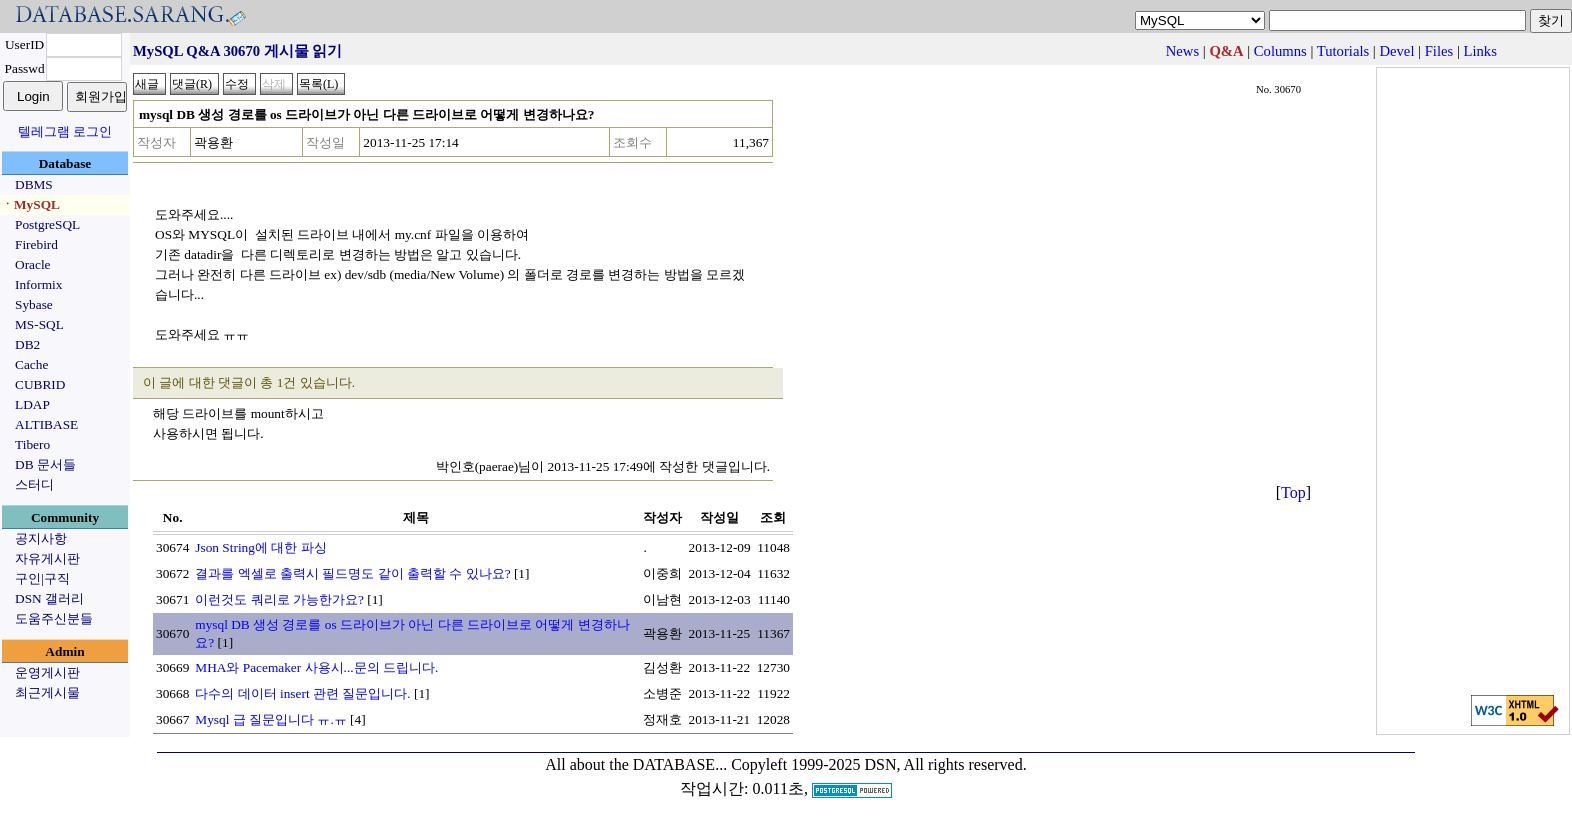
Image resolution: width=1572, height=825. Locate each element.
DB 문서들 (45, 464)
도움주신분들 (54, 618)
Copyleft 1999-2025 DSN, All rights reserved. (879, 764)
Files (1439, 51)
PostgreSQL (47, 224)
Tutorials (1343, 51)
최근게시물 (47, 692)
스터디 (34, 484)
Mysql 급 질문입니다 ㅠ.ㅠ (270, 719)
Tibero (32, 444)
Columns (1280, 51)
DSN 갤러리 (49, 598)
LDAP (32, 404)
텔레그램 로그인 (65, 131)
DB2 (27, 344)
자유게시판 (47, 558)
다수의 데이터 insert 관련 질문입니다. (302, 693)
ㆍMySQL (30, 204)
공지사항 (41, 538)
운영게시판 (47, 672)
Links (1480, 51)
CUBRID (40, 384)
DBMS (34, 184)
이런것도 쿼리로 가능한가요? (279, 599)
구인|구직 (42, 578)
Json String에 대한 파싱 (260, 547)
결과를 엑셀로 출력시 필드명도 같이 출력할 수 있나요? (352, 573)
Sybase (34, 304)
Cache (31, 364)
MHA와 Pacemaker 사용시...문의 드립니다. (316, 667)
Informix (38, 284)
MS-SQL (39, 324)
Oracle (33, 264)
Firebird (36, 244)
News (1182, 51)
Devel (1396, 51)
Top (1293, 492)
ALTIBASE (46, 424)
